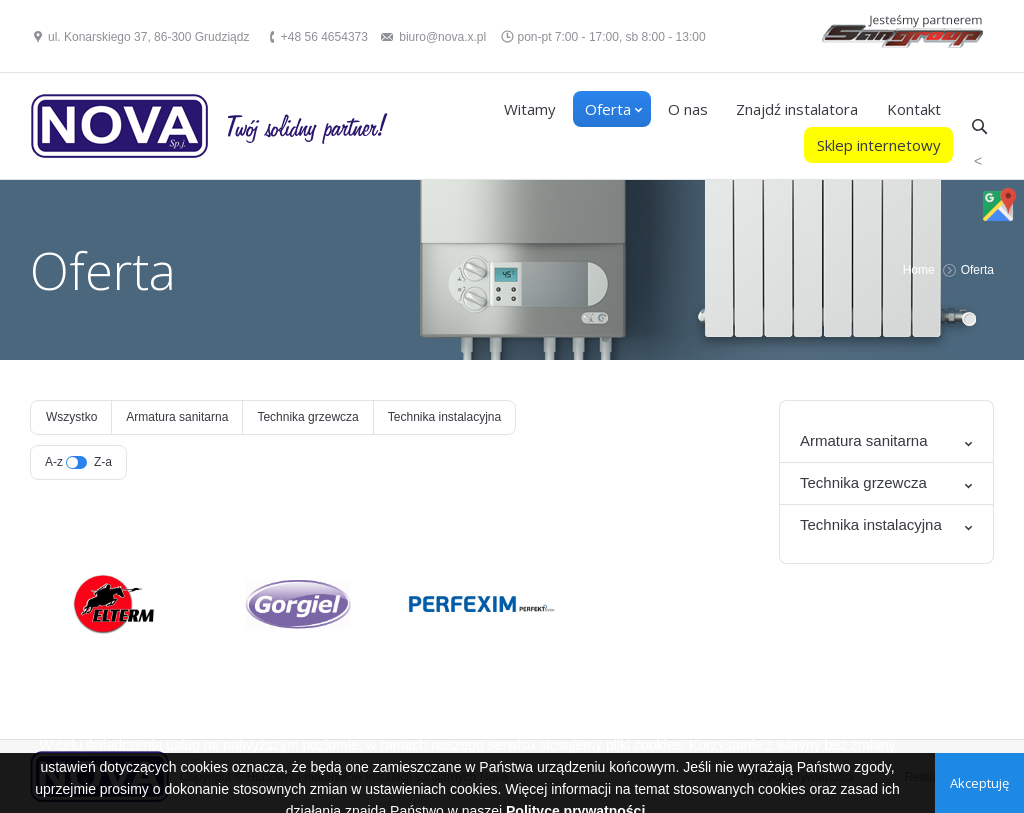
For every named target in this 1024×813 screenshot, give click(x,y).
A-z (54, 462)
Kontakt (914, 109)
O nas (688, 109)
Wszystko (71, 417)
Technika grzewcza (307, 417)
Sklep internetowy (879, 145)
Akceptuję (979, 783)
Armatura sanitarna (177, 417)
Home (919, 270)
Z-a (103, 462)
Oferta (608, 109)
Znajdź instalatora (797, 109)
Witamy (530, 109)
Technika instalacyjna (444, 417)
